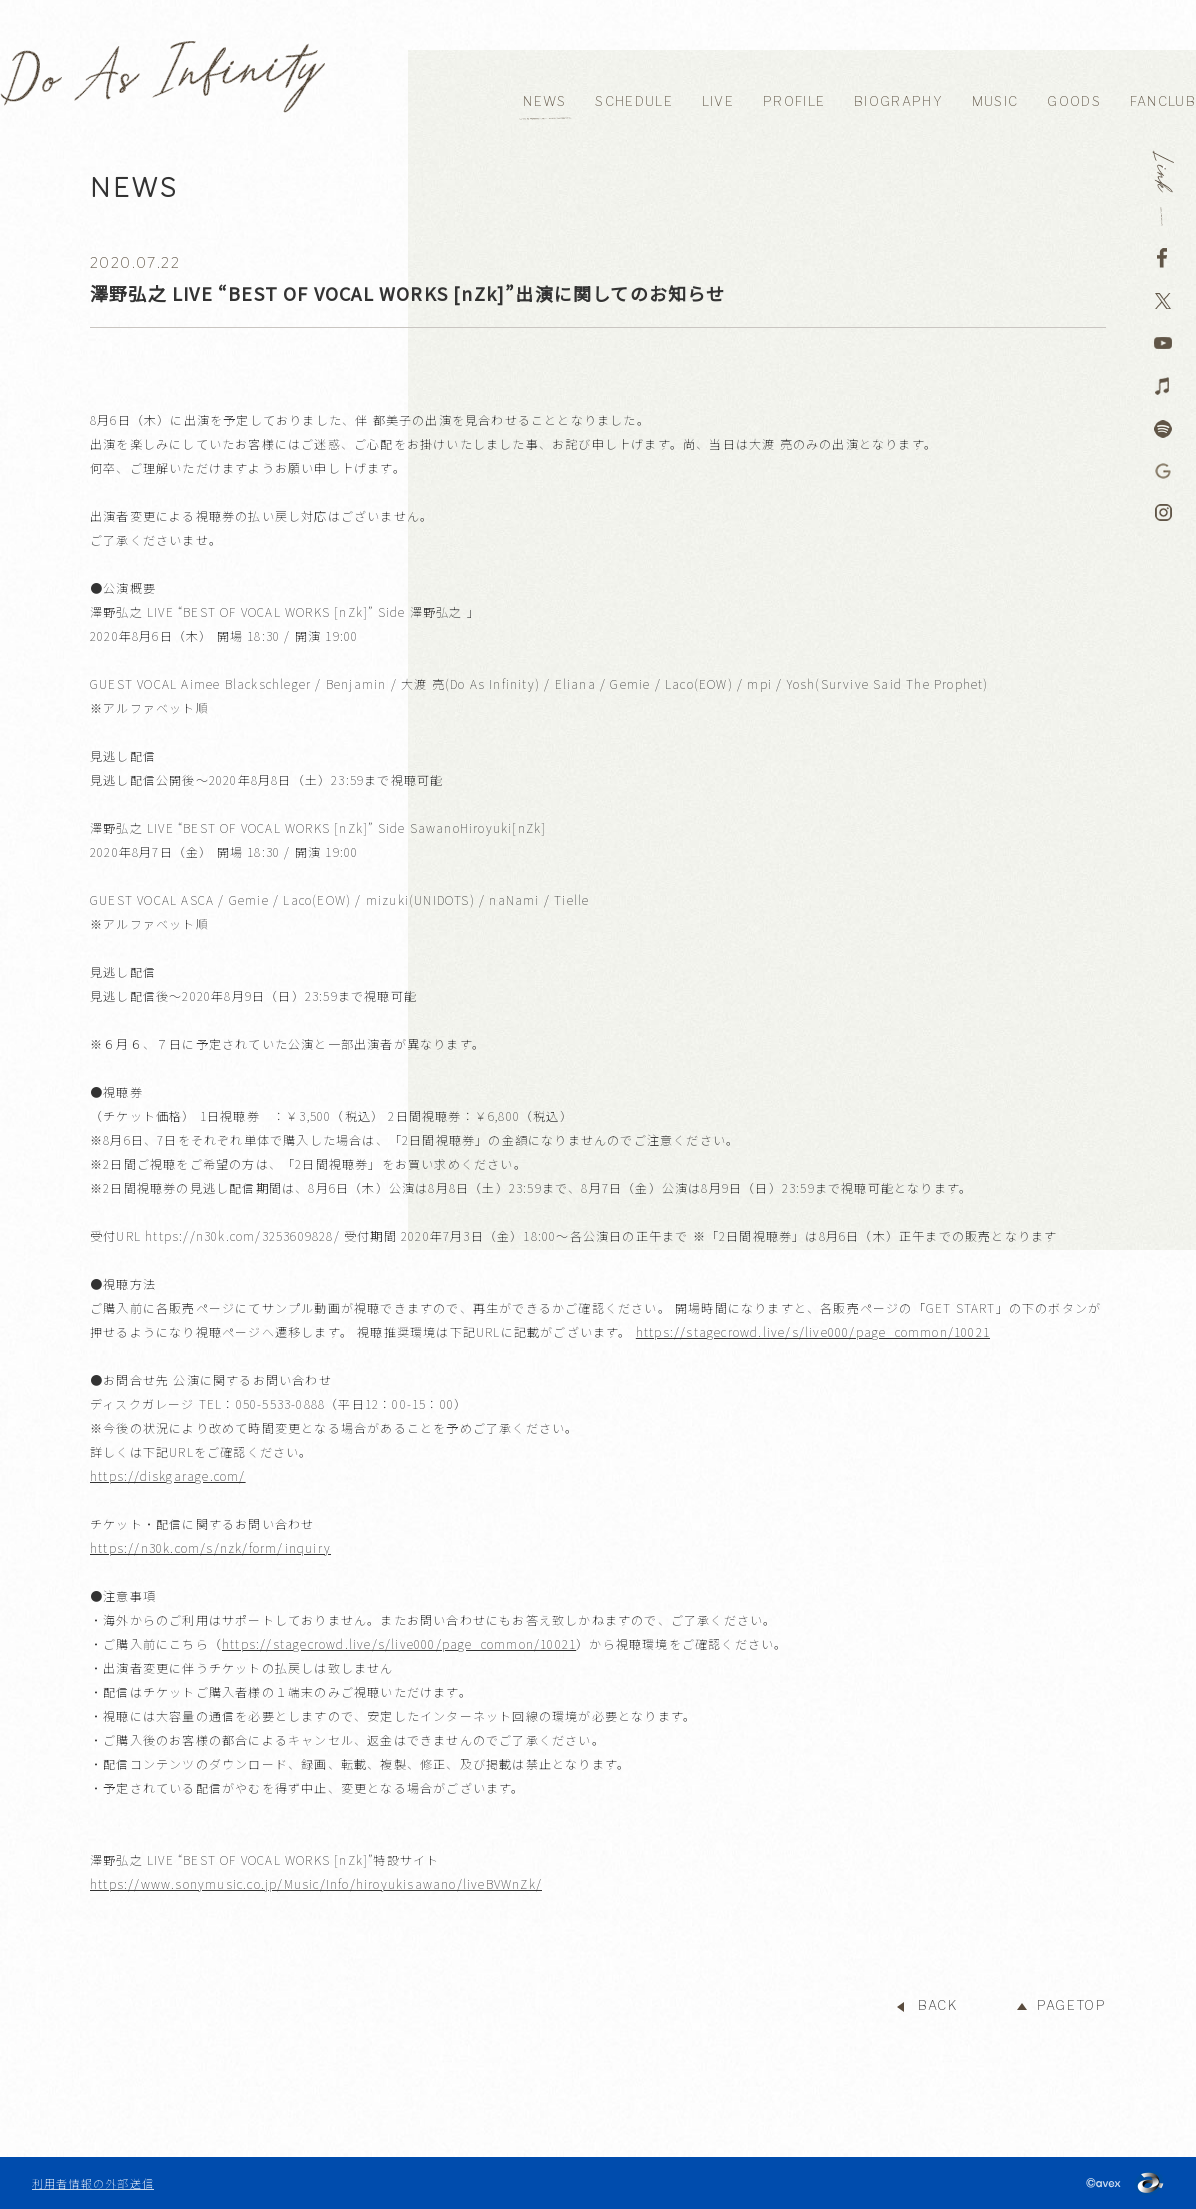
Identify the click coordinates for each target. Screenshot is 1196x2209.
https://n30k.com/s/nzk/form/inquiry (210, 1547)
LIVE (718, 101)
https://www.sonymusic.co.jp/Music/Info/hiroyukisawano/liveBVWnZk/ (316, 1883)
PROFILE (794, 101)
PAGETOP (1071, 2005)
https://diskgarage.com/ (168, 1475)
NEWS (544, 101)
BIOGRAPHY (898, 101)
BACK (937, 2005)
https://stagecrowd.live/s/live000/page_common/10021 (813, 1331)
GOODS (1074, 101)
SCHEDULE (633, 101)
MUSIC (995, 101)
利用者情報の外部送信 (93, 2183)
